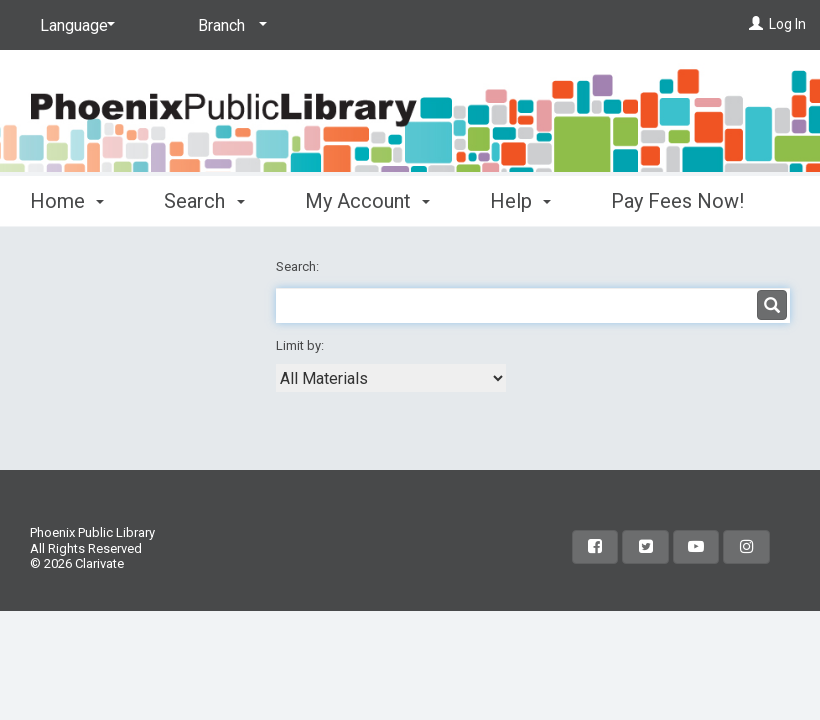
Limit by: (301, 345)
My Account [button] (367, 201)
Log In (787, 24)
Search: (299, 266)
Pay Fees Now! (677, 201)
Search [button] (204, 201)
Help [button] (520, 201)
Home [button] (67, 201)
